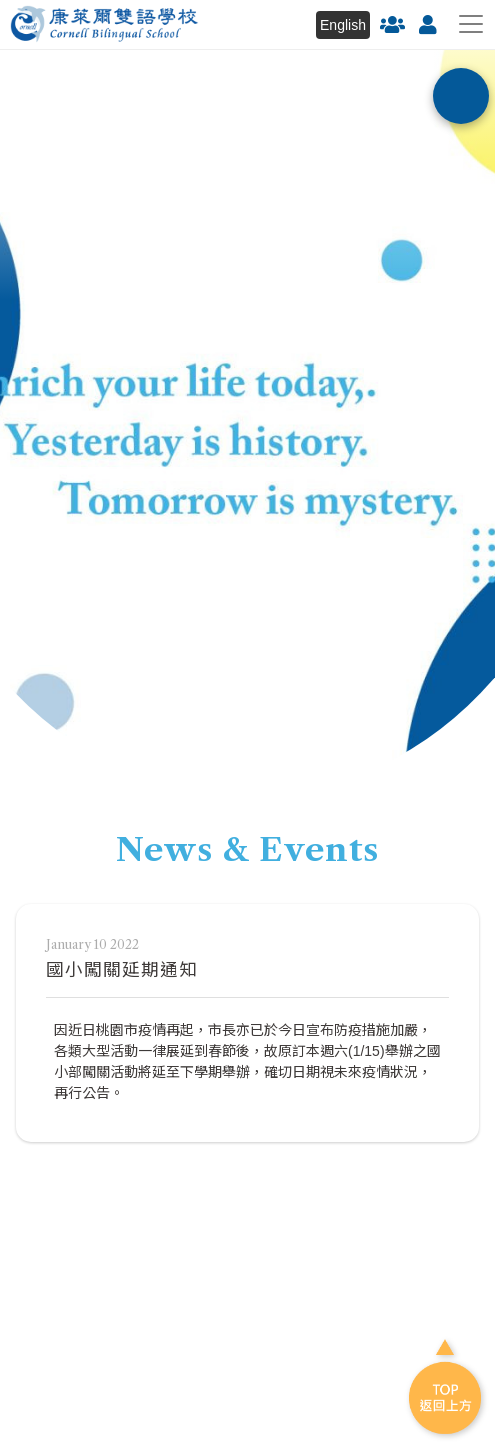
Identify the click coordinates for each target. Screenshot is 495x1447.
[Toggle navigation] (471, 24)
